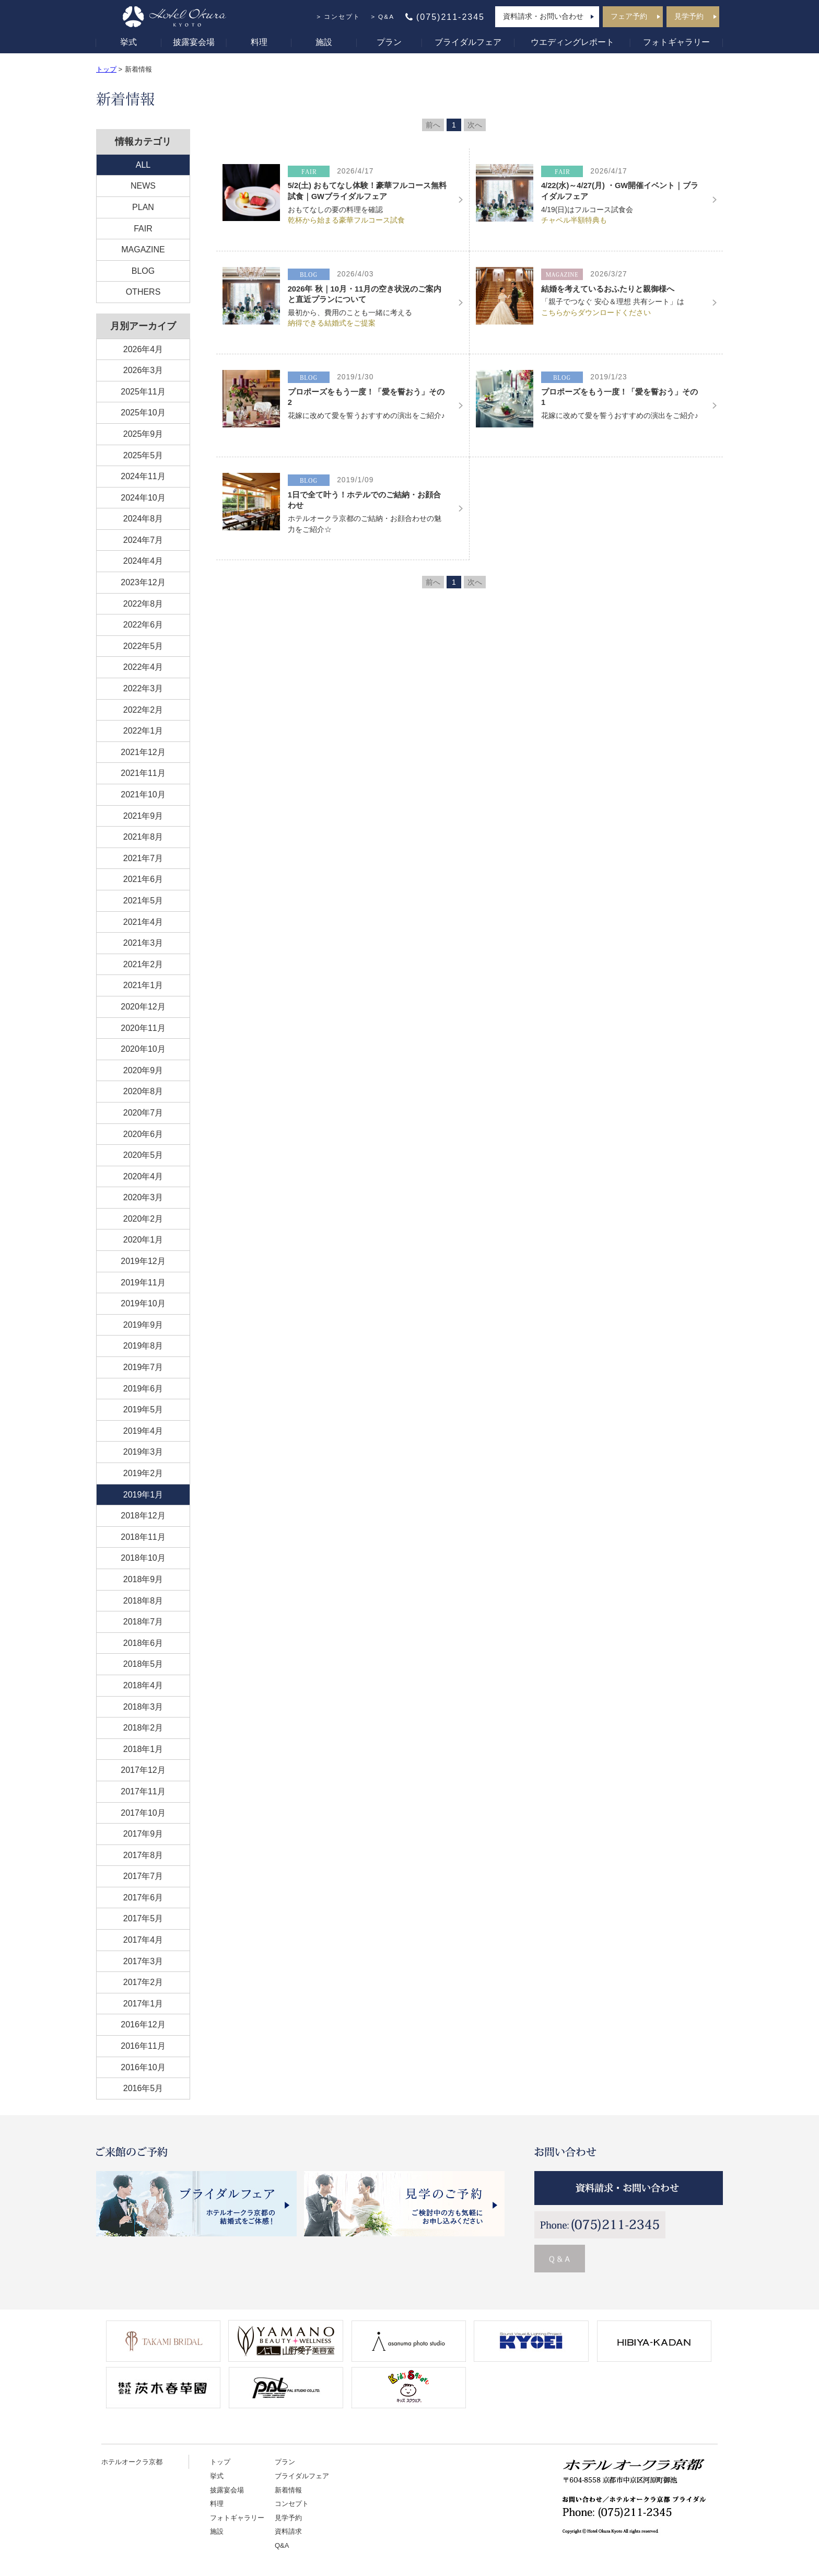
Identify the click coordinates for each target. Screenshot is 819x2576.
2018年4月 (143, 1685)
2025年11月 (143, 391)
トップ (106, 69)
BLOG (143, 270)
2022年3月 (143, 688)
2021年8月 (143, 836)
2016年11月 (143, 2045)
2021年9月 (143, 815)
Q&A (386, 16)
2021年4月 (143, 922)
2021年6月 (143, 879)
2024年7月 (143, 540)
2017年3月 (143, 1961)
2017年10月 (143, 1812)
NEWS (143, 185)
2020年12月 (143, 1006)
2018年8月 (143, 1600)
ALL (143, 164)
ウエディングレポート (572, 42)
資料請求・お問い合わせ (543, 16)
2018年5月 (143, 1664)
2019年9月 (143, 1324)
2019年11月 (143, 1282)
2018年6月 (143, 1643)
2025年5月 (143, 455)
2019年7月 (143, 1367)
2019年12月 (143, 1261)
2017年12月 (143, 1770)
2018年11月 (143, 1537)
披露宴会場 (194, 42)
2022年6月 (143, 624)
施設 (323, 42)
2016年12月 (143, 2024)
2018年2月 (143, 1727)
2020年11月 (143, 1028)
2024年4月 (143, 560)
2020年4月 (143, 1176)
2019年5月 (143, 1409)
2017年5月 (143, 1918)
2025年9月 (143, 434)
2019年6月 (143, 1388)
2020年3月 (143, 1197)
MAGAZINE (143, 249)
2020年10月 (143, 1049)
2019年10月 (143, 1303)
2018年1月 (143, 1749)
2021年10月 (143, 794)
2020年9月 (143, 1070)
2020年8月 (143, 1091)
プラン (389, 42)
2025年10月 (143, 412)
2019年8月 (143, 1345)
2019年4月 (143, 1430)
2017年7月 (143, 1876)
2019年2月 (143, 1473)
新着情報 (288, 2490)
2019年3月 (143, 1451)
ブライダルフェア (468, 42)
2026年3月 (143, 370)
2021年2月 (143, 964)
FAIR (143, 228)
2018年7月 (143, 1621)
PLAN (143, 207)
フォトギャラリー (676, 42)
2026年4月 (143, 349)
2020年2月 (143, 1218)
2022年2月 (143, 709)
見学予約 (689, 16)
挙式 (128, 42)
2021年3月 (143, 942)
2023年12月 (143, 582)
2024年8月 (143, 518)
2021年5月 (143, 900)
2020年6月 (143, 1134)
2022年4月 (143, 667)
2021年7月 (143, 858)
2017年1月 (143, 2003)
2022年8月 (143, 603)
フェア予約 (629, 16)
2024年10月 (143, 497)
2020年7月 (143, 1112)
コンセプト (342, 16)
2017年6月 (143, 1897)
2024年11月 (143, 476)
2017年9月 (143, 1833)
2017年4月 (143, 1939)
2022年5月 (143, 646)
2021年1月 (143, 985)
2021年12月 (143, 752)
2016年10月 (143, 2067)
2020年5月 (143, 1155)
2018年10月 (143, 1557)
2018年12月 (143, 1515)
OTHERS (143, 291)
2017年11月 (143, 1791)
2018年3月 (143, 1706)
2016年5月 (143, 2088)
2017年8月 (143, 1855)
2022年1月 (143, 730)
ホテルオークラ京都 (131, 2462)
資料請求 (288, 2531)
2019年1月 (143, 1494)
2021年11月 (143, 773)
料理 (259, 42)
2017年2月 (143, 1982)
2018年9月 (143, 1579)
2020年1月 (143, 1239)
